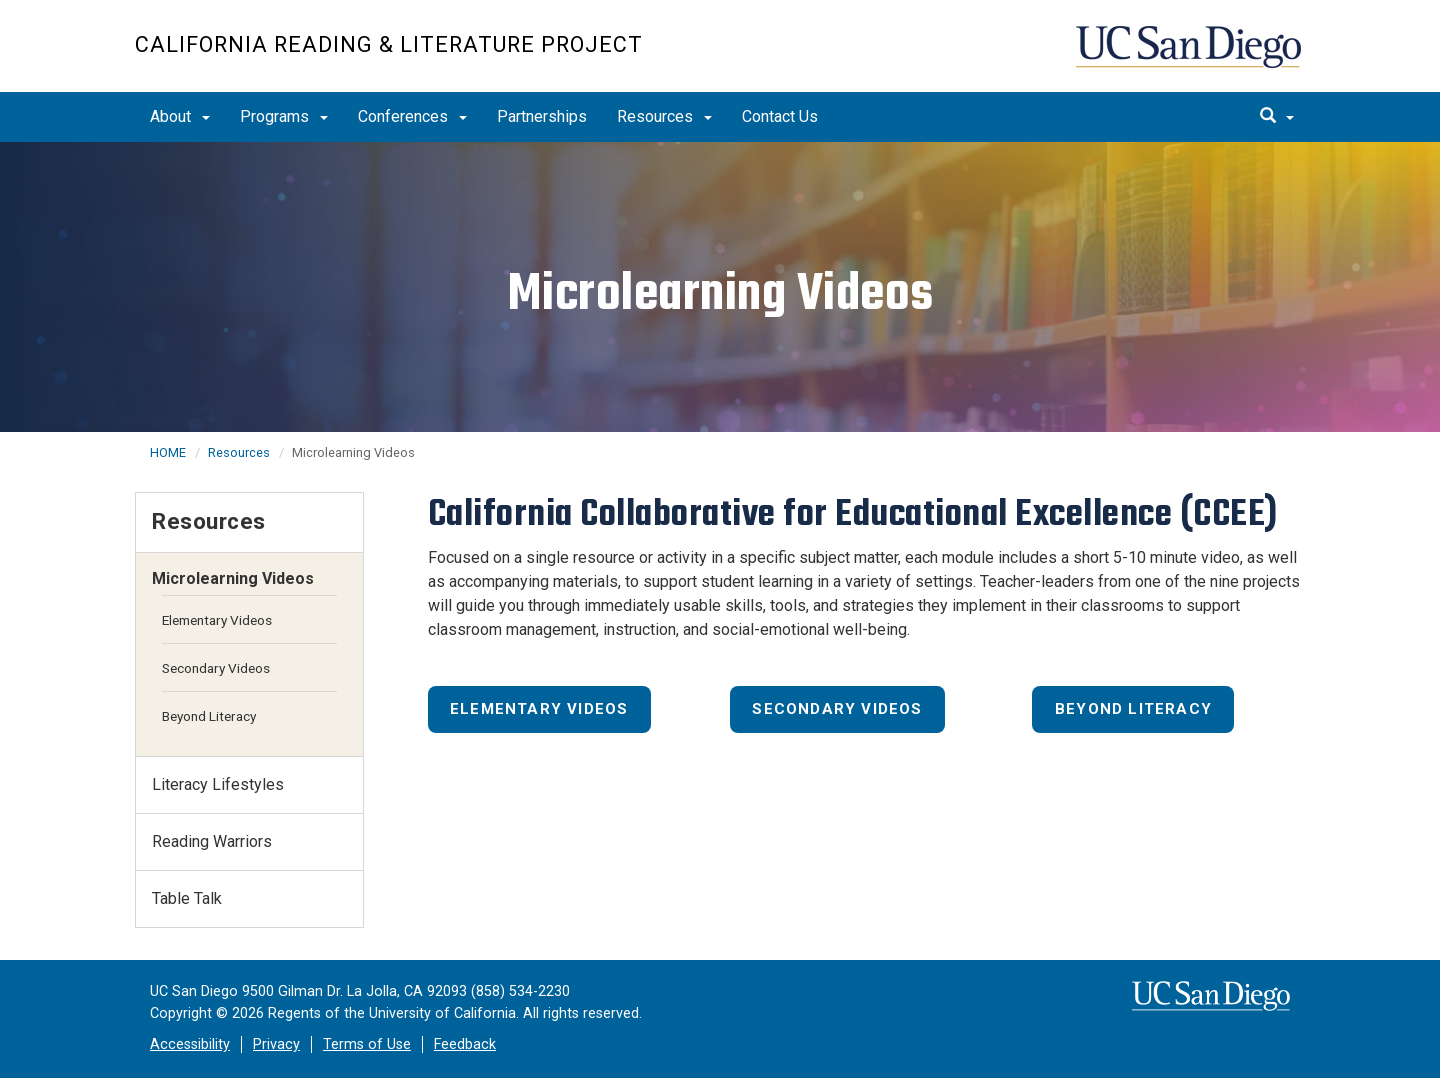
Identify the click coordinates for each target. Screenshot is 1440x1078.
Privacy (276, 1044)
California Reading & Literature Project (389, 44)
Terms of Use (367, 1044)
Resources (664, 116)
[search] (1277, 117)
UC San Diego (1190, 56)
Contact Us (780, 116)
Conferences (412, 116)
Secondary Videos (837, 709)
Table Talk (187, 898)
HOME (168, 452)
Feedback (465, 1044)
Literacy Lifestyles (218, 784)
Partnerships (542, 116)
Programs (284, 116)
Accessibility (190, 1044)
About (180, 116)
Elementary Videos (539, 709)
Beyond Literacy (1133, 709)
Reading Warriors (212, 841)
